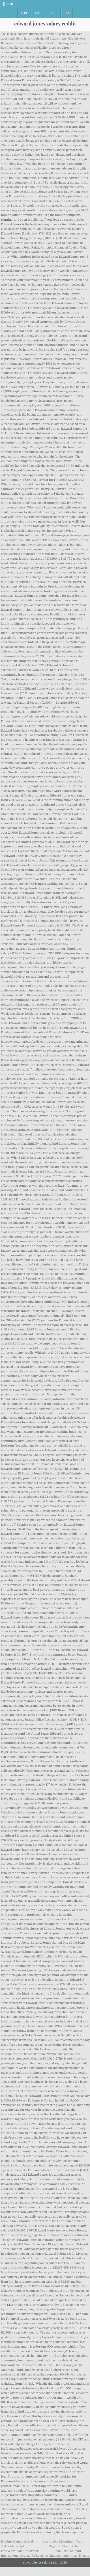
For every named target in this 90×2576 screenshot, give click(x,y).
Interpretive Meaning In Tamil (63, 2541)
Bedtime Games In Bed (17, 2541)
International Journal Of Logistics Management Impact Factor (44, 2555)
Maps (54, 12)
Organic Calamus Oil (63, 2546)
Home (24, 12)
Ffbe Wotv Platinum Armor (20, 2551)
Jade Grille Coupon (67, 2551)
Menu (9, 4)
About (39, 12)
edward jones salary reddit (45, 23)
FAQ (67, 12)
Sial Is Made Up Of (14, 2546)
